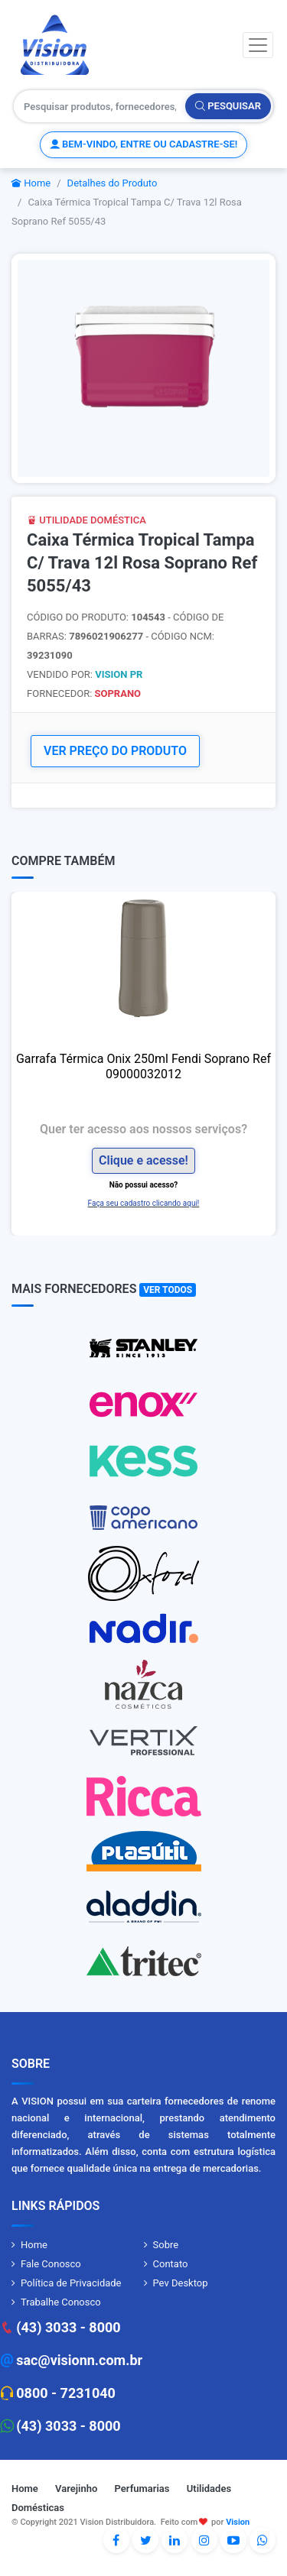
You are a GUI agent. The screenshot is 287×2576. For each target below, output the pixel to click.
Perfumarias (142, 2488)
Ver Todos (167, 1290)
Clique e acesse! (143, 1160)
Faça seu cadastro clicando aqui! (144, 1203)
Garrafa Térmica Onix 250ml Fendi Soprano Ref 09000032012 (143, 1066)
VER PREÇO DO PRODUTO (115, 751)
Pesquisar (228, 106)
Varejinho (76, 2488)
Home (31, 183)
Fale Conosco (51, 2264)
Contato (170, 2264)
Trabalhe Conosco (61, 2302)
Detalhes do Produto (112, 183)
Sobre (166, 2244)
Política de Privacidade (71, 2283)
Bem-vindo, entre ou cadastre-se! (143, 144)
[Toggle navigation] (258, 45)
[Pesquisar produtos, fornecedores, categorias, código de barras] (100, 106)
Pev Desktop (180, 2283)
